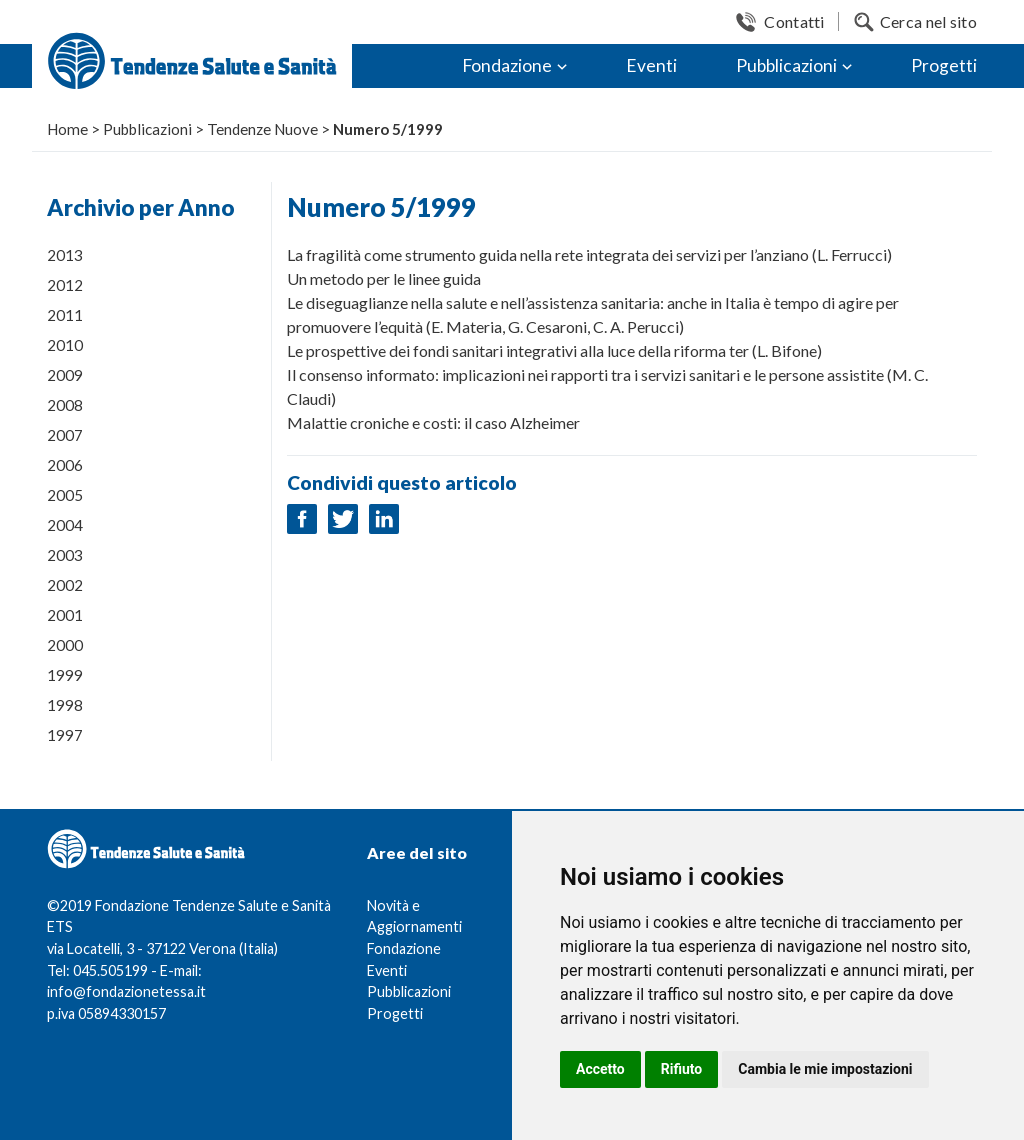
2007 (65, 435)
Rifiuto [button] (682, 1069)
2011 (65, 315)
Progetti (944, 65)
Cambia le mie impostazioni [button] (825, 1069)
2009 (65, 375)
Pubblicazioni (786, 65)
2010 (65, 345)
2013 (65, 255)
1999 (65, 675)
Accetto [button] (600, 1069)
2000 (65, 645)
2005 (65, 495)
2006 (65, 465)
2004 (65, 525)
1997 (65, 735)
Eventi (651, 65)
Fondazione (507, 65)
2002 (65, 585)
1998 (65, 705)
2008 (65, 405)
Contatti (794, 21)
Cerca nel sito (928, 21)
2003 (65, 555)
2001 (65, 615)
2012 (65, 285)
